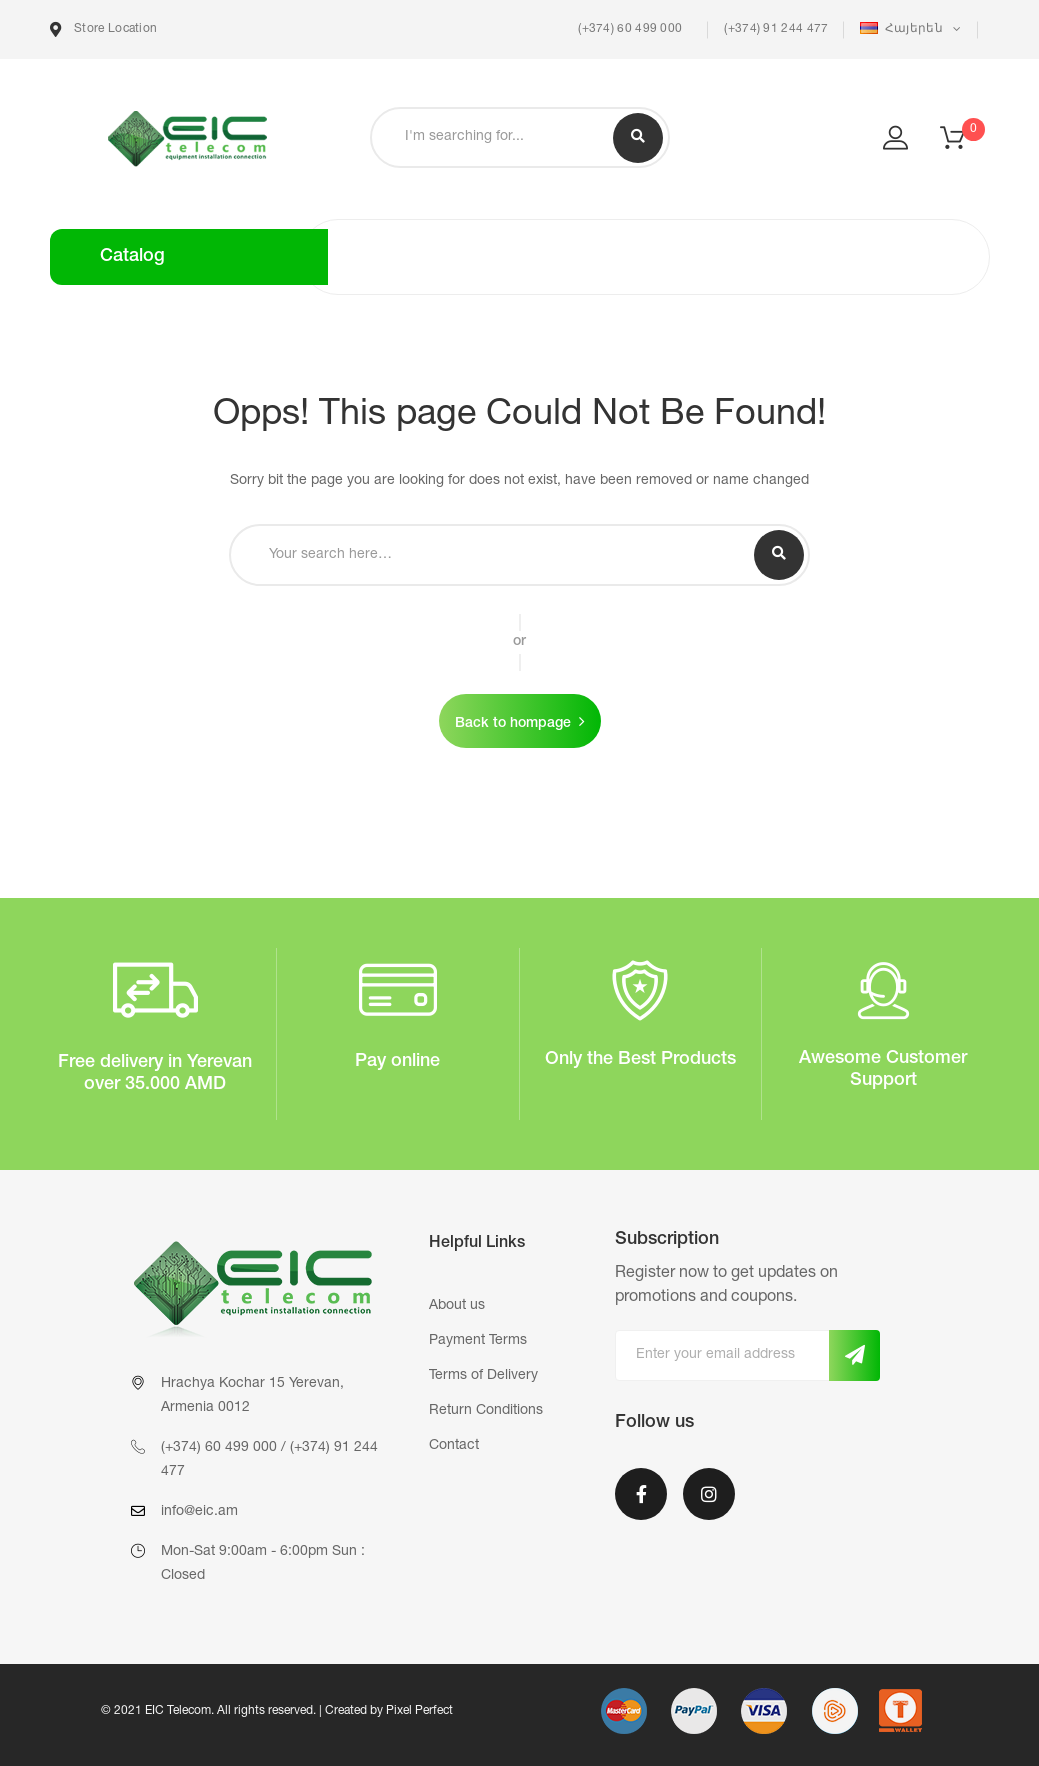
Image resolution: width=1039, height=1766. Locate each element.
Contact (454, 1446)
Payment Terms (478, 1341)
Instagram (709, 1494)
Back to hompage (513, 724)
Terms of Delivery (483, 1376)
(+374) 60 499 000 (628, 29)
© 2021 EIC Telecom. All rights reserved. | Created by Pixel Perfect (277, 1711)
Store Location (104, 29)
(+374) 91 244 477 (776, 29)
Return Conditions (486, 1411)
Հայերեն (903, 28)
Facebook (641, 1494)
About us (457, 1306)
